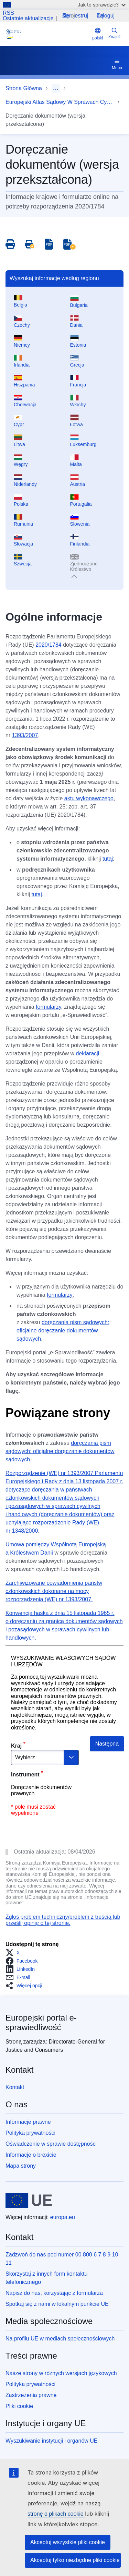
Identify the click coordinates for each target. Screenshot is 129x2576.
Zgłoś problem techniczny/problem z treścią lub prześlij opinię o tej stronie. (63, 1920)
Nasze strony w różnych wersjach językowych (61, 2373)
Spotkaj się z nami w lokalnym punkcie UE (57, 2304)
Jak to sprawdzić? (102, 5)
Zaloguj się (106, 16)
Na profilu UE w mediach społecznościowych (60, 2338)
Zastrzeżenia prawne (31, 2395)
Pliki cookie (19, 2406)
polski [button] (97, 33)
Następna (107, 1744)
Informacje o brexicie (31, 2155)
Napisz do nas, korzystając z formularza (54, 2293)
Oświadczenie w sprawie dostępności (51, 2144)
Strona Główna (24, 88)
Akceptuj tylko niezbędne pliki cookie (75, 2560)
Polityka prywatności (30, 2133)
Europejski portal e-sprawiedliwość (41, 2022)
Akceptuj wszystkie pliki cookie (67, 2542)
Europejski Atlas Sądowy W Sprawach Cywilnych (60, 102)
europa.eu (62, 2217)
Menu (117, 64)
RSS (8, 13)
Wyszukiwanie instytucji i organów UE (52, 2441)
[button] (15, 1953)
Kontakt (15, 2087)
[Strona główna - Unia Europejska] (29, 2200)
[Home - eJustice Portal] (47, 34)
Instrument (25, 1774)
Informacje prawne (28, 2122)
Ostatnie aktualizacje (28, 18)
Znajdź (114, 33)
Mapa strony (21, 2166)
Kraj (16, 1746)
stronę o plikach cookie (56, 2514)
